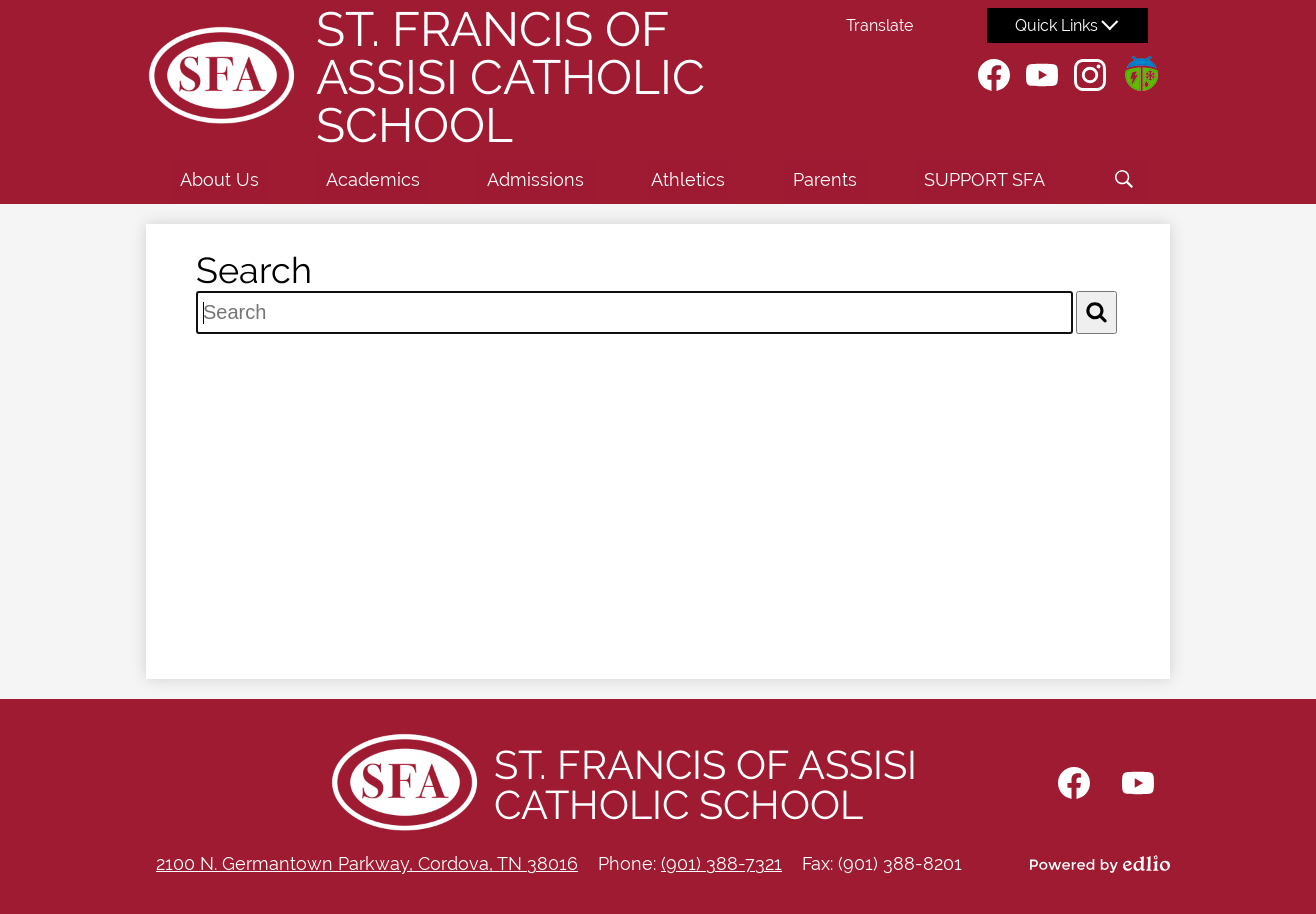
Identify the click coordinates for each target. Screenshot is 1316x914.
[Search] (1096, 312)
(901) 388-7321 (721, 863)
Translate (879, 25)
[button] (219, 179)
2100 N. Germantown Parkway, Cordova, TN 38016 (367, 863)
